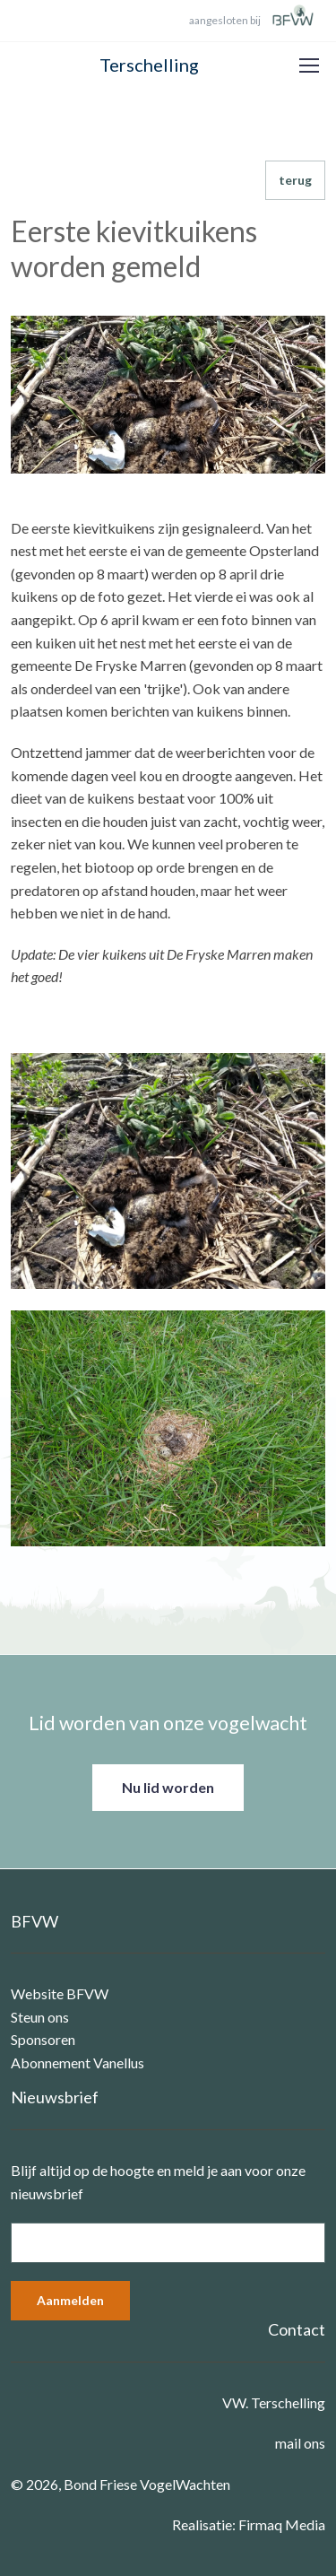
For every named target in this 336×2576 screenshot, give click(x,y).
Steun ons (40, 2016)
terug (295, 179)
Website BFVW (59, 1993)
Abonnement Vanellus (77, 2062)
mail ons (300, 2442)
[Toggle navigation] (308, 65)
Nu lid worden (168, 1787)
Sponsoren (43, 2039)
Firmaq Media (281, 2524)
